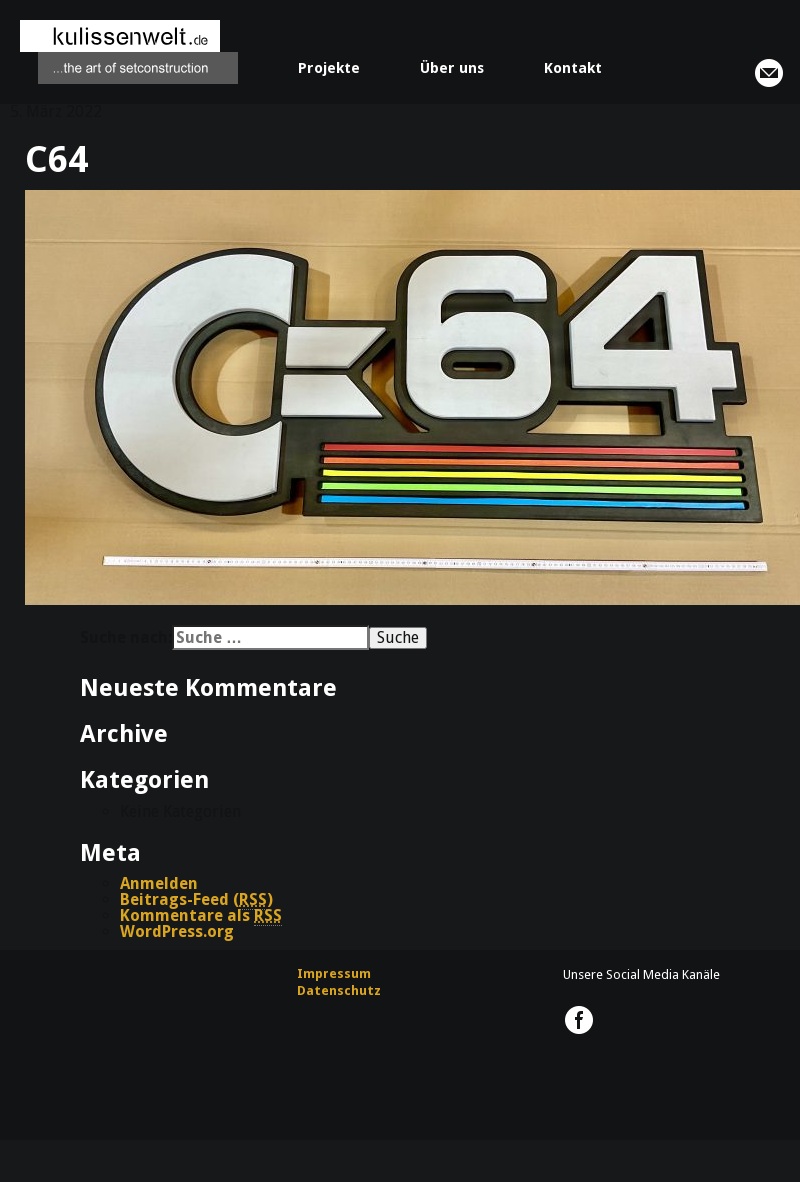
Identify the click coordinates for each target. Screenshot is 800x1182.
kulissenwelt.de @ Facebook (579, 1020)
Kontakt (573, 68)
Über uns (452, 68)
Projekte (329, 68)
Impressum (334, 973)
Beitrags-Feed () (196, 900)
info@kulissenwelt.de (769, 73)
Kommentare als (201, 916)
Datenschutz (339, 990)
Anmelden (159, 883)
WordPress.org (177, 931)
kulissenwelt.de (129, 52)
